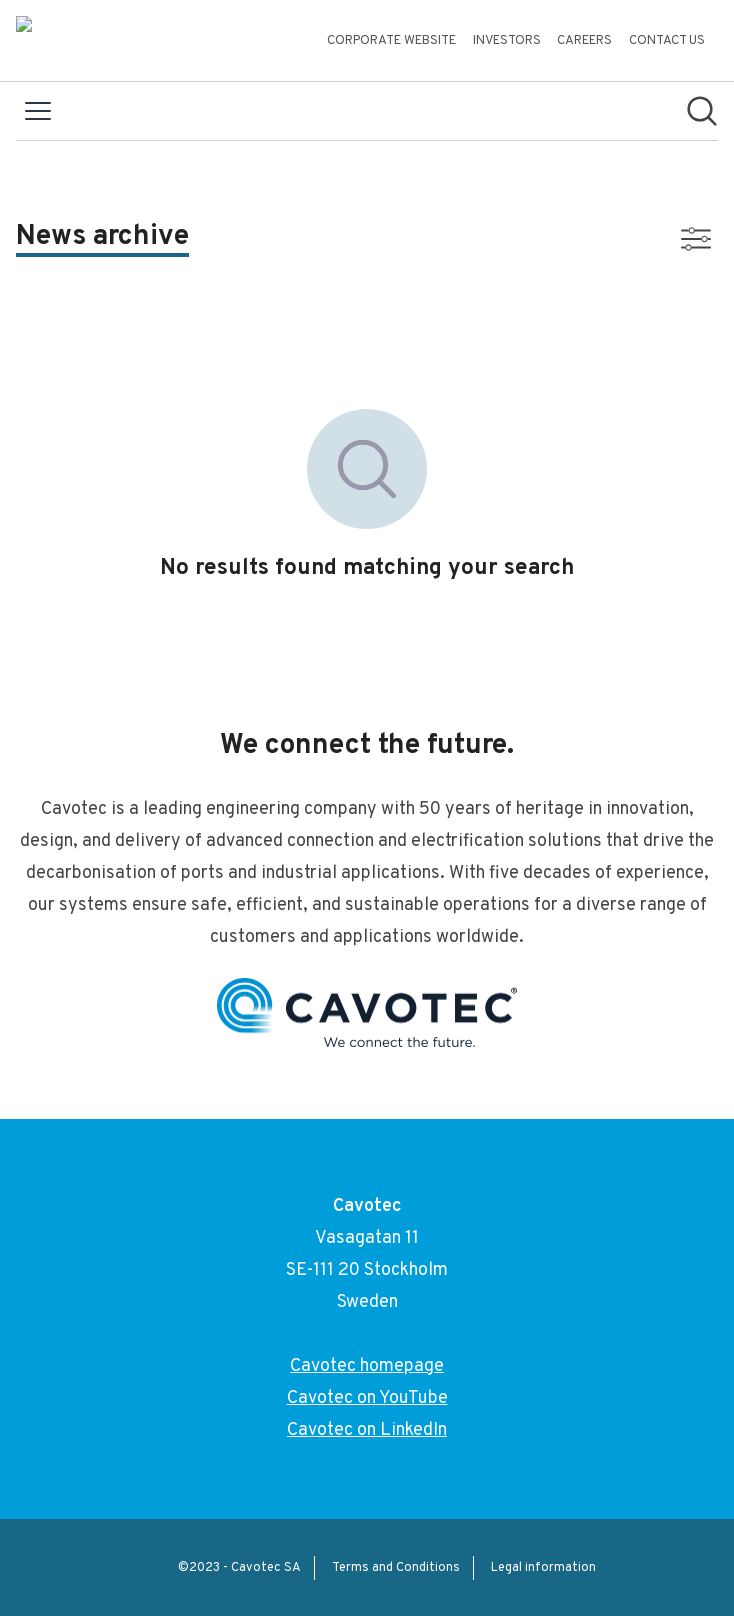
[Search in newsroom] (702, 111)
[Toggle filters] (696, 239)
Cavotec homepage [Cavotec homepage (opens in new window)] (367, 1366)
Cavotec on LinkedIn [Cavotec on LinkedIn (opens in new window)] (367, 1430)
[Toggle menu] (38, 111)
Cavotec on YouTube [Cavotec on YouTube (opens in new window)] (367, 1398)
